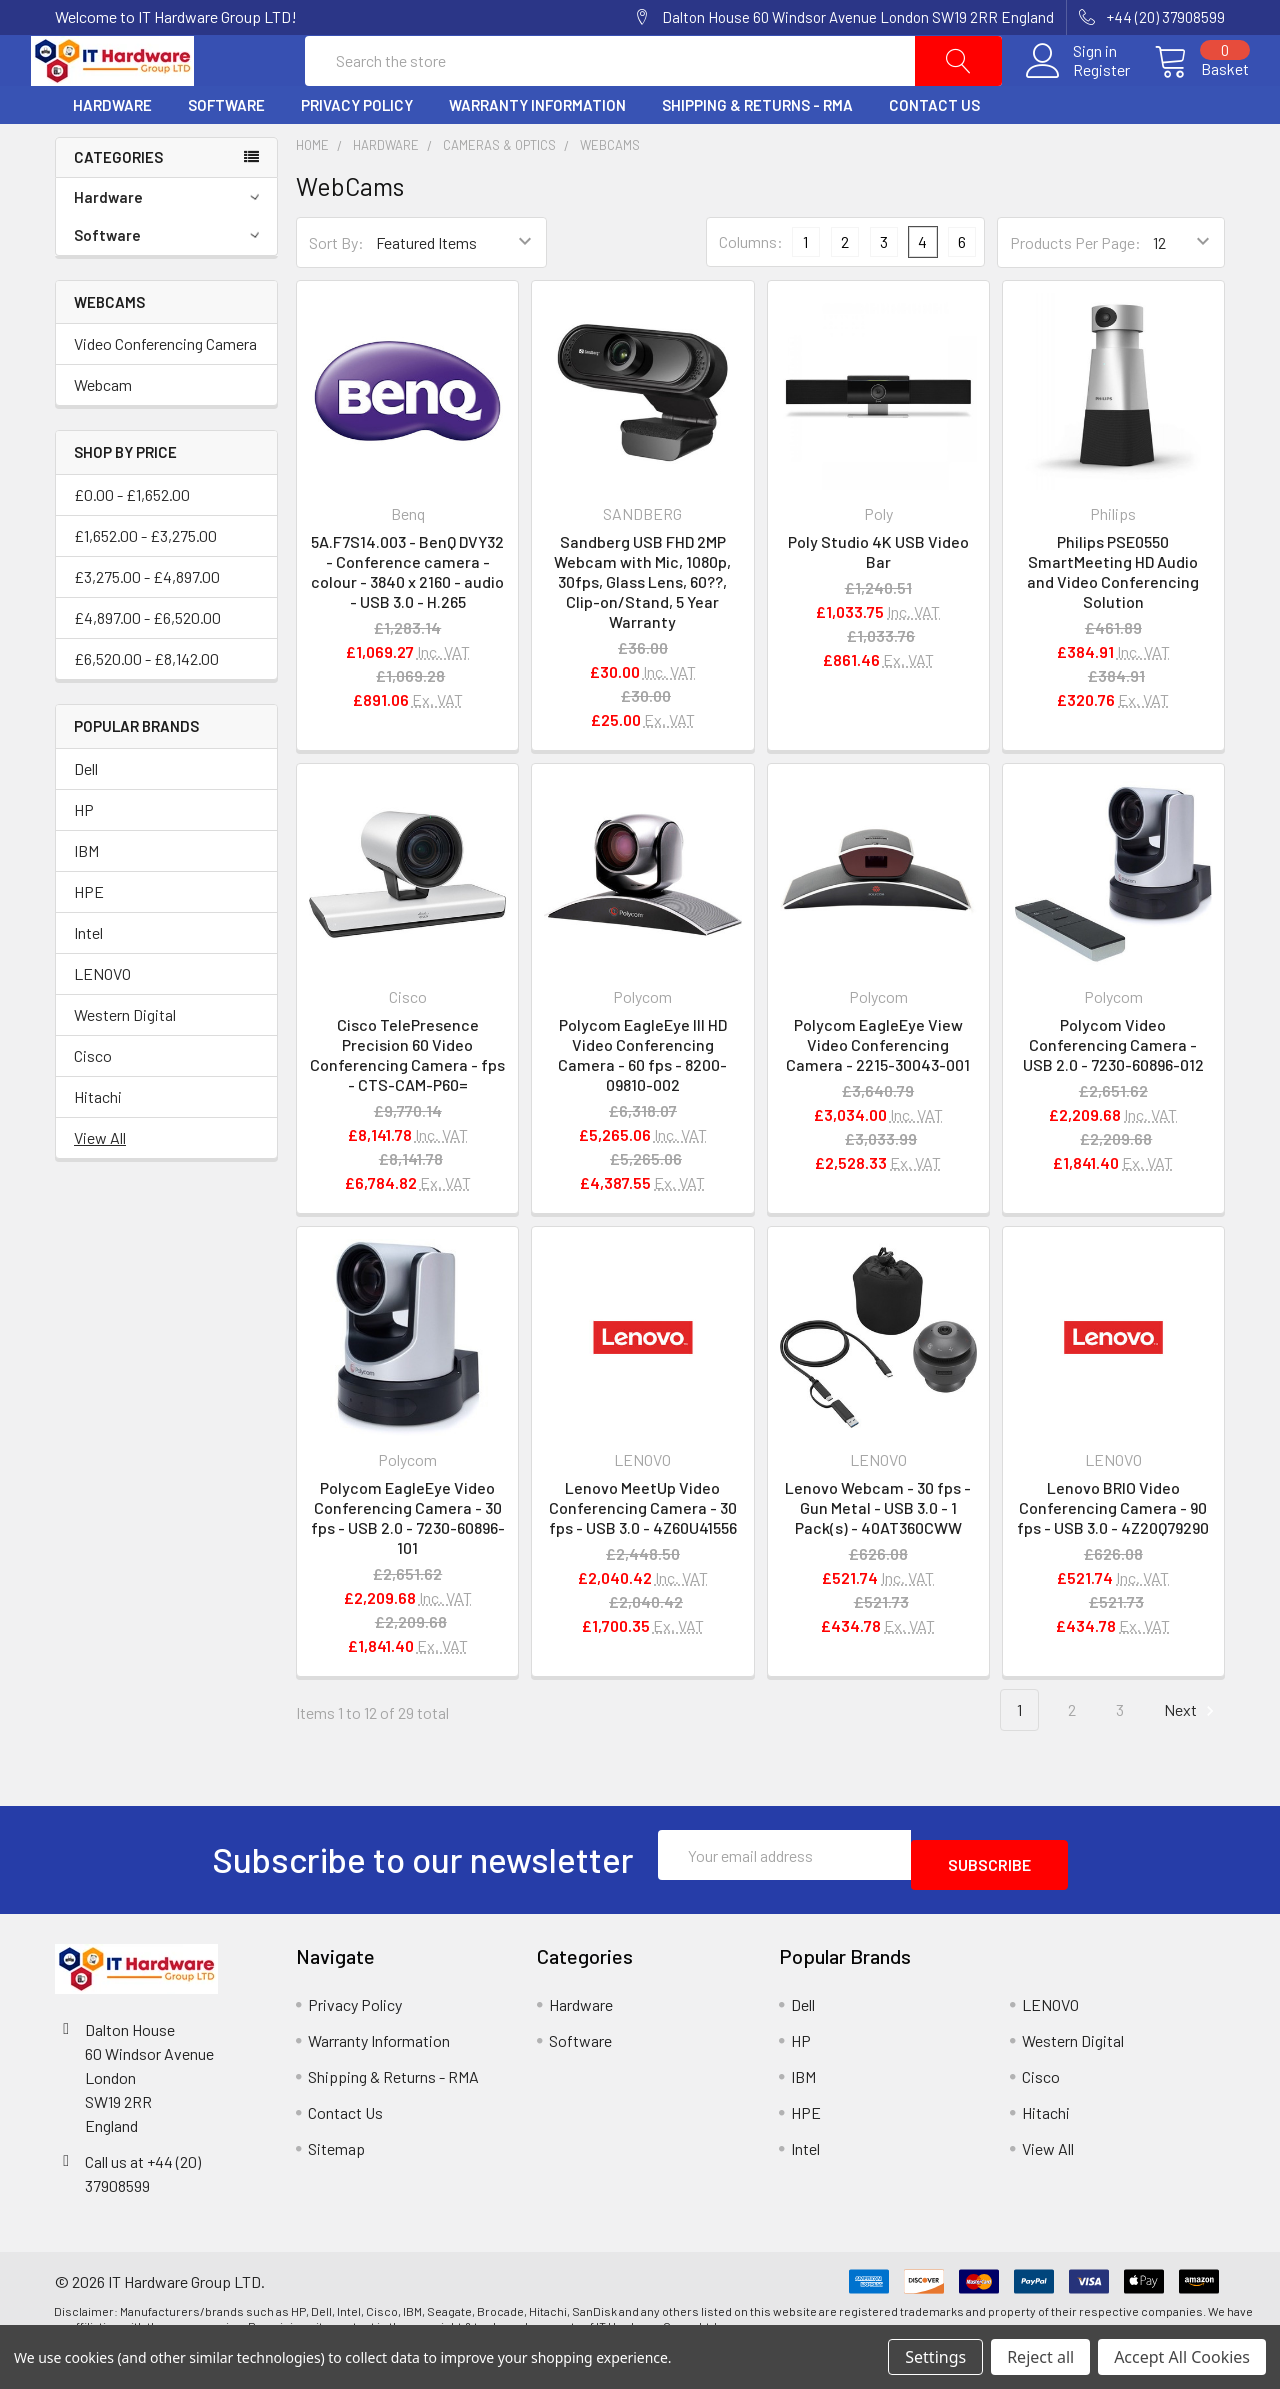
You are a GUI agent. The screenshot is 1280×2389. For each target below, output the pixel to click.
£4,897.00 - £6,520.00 (147, 665)
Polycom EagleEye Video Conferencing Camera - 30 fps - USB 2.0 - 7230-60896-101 (408, 1565)
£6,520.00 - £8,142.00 (146, 706)
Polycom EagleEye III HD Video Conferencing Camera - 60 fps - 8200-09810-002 (642, 1102)
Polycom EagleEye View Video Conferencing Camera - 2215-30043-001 (878, 1092)
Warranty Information (537, 153)
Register (1077, 94)
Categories (118, 205)
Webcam (103, 432)
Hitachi (98, 1144)
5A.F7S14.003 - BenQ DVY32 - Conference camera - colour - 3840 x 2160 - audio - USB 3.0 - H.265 (407, 619)
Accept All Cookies (1182, 2357)
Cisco (93, 1103)
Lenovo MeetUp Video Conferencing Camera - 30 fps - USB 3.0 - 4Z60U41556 (643, 1555)
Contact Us (934, 153)
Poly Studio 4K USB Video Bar (878, 599)
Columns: (751, 289)
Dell (86, 816)
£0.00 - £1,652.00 (132, 542)
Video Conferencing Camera (165, 391)
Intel (88, 980)
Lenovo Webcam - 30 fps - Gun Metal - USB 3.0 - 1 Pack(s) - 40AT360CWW (878, 1555)
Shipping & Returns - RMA (757, 153)
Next (1192, 1758)
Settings (935, 2357)
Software (226, 153)
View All (100, 1185)
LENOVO (102, 1021)
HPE (89, 939)
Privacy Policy (357, 153)
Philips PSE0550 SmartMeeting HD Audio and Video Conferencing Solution (1113, 619)
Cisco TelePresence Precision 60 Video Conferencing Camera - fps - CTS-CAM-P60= (407, 1102)
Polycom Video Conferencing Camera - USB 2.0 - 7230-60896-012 (1113, 1092)
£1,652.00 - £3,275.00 (145, 583)
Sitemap (336, 2186)
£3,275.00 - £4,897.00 (147, 624)
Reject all (1040, 2357)
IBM (86, 898)
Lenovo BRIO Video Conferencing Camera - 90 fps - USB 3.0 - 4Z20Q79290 (1113, 1555)
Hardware (112, 153)
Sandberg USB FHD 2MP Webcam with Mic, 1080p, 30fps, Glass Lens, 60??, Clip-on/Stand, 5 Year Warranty (642, 629)
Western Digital (125, 1062)
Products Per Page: (1075, 290)
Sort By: (336, 290)
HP (84, 857)
